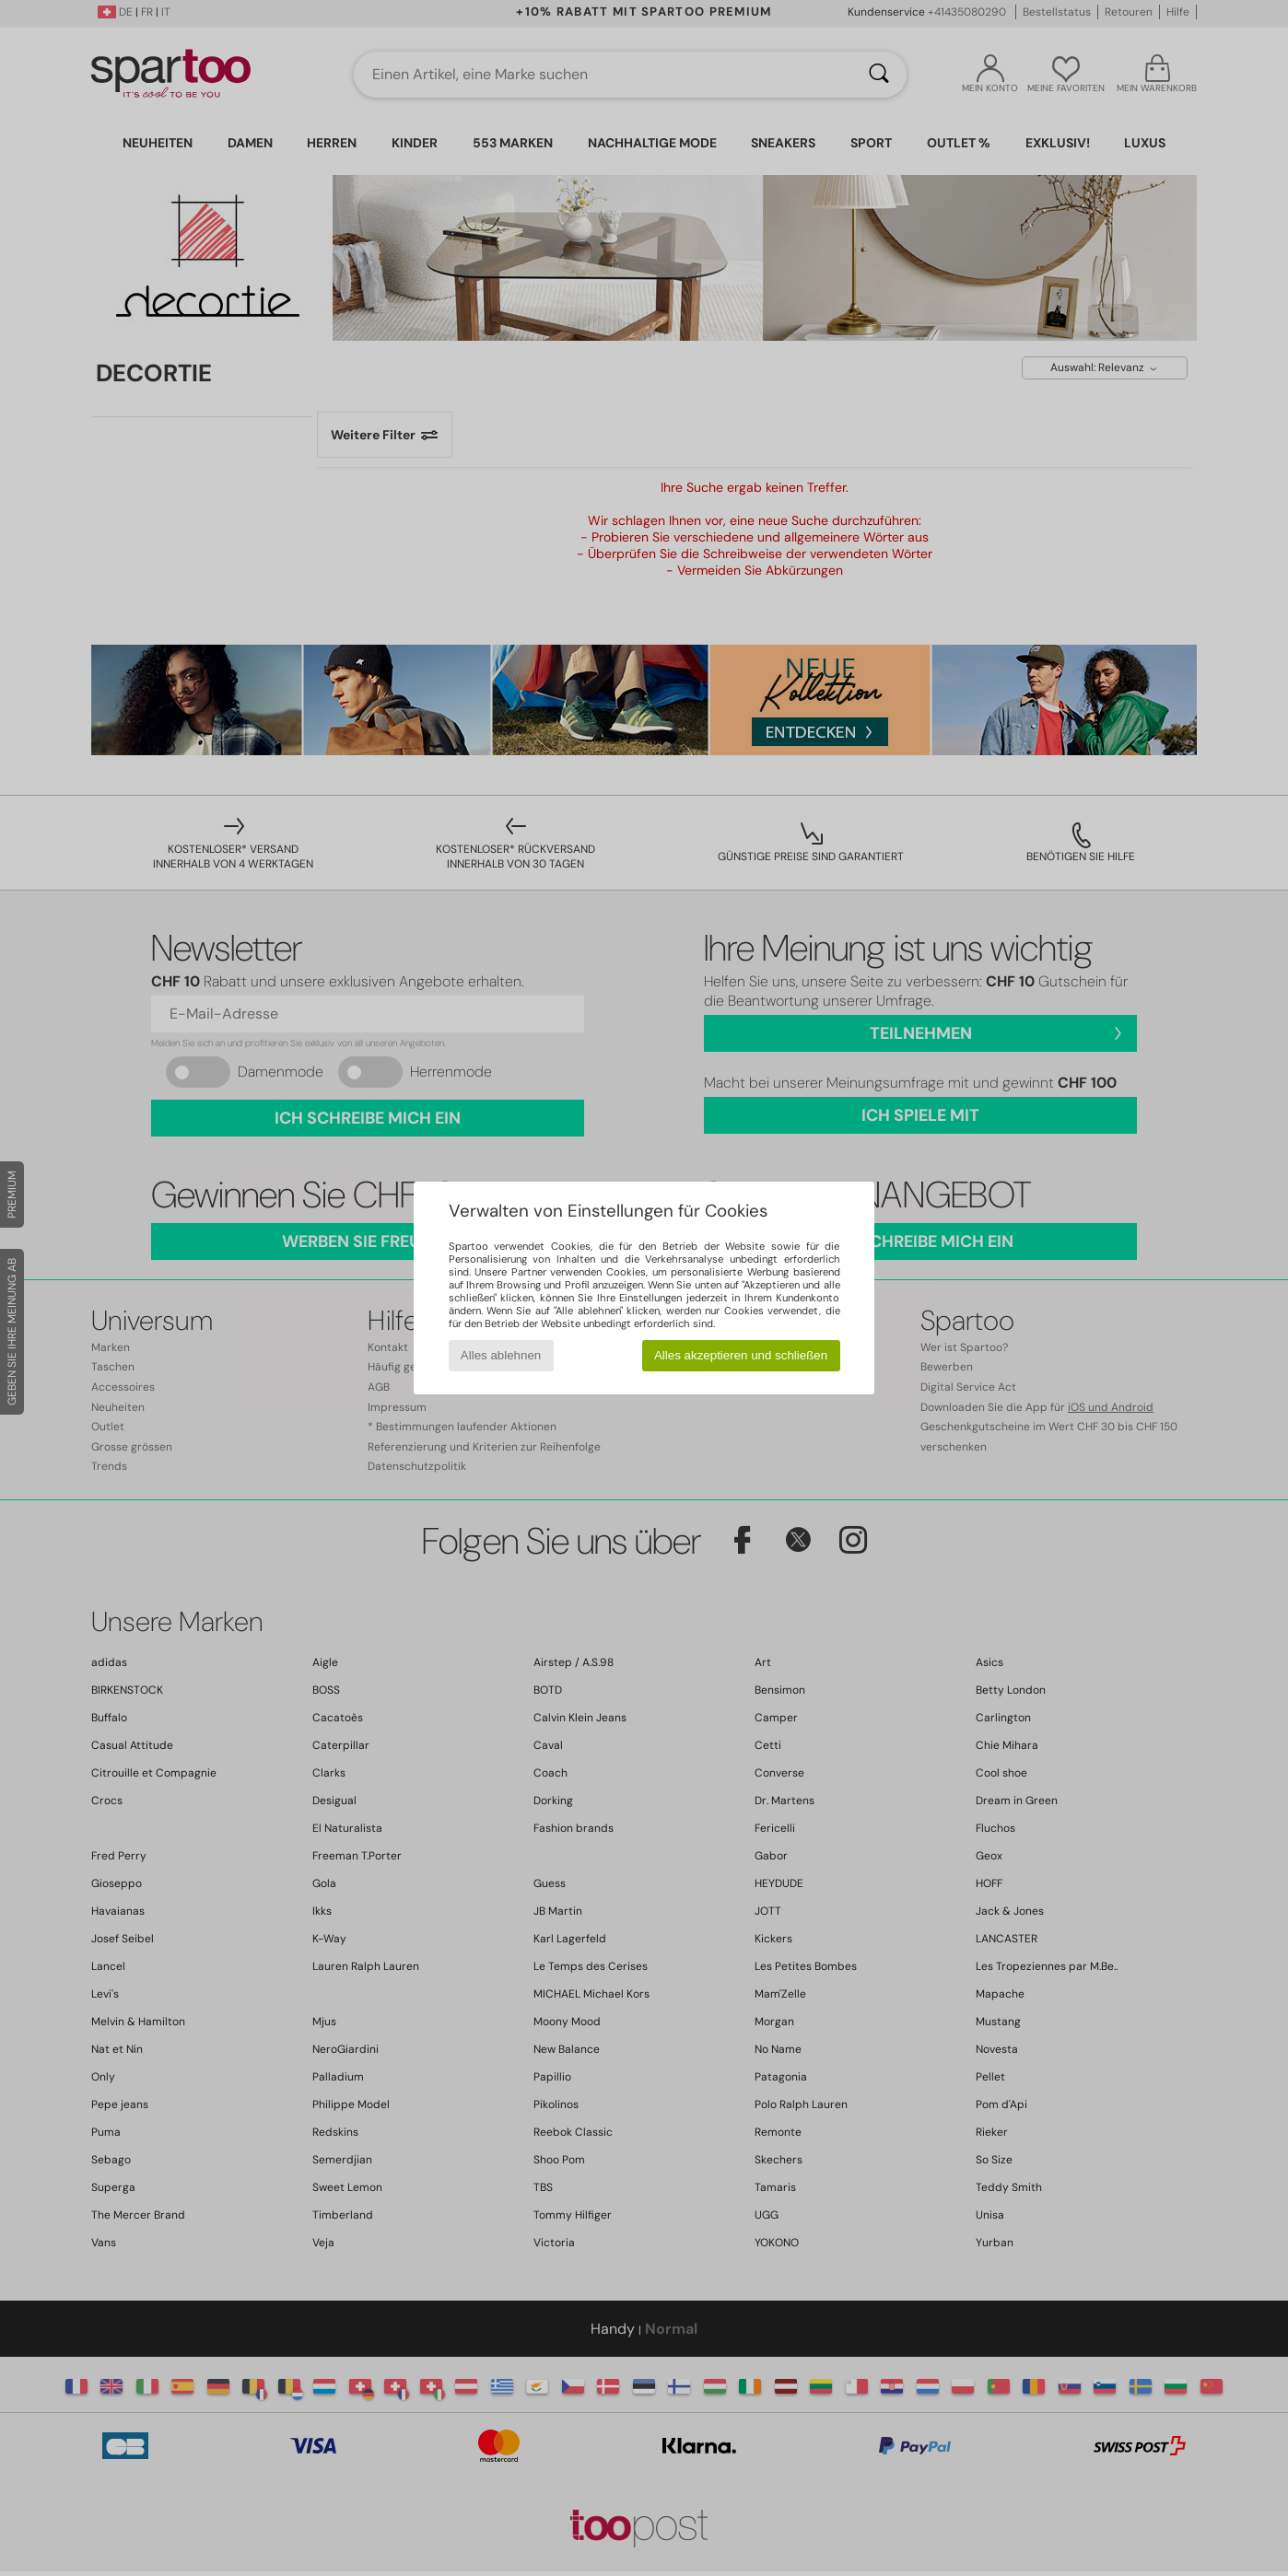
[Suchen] (879, 75)
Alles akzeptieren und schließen (740, 1355)
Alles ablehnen (501, 1355)
